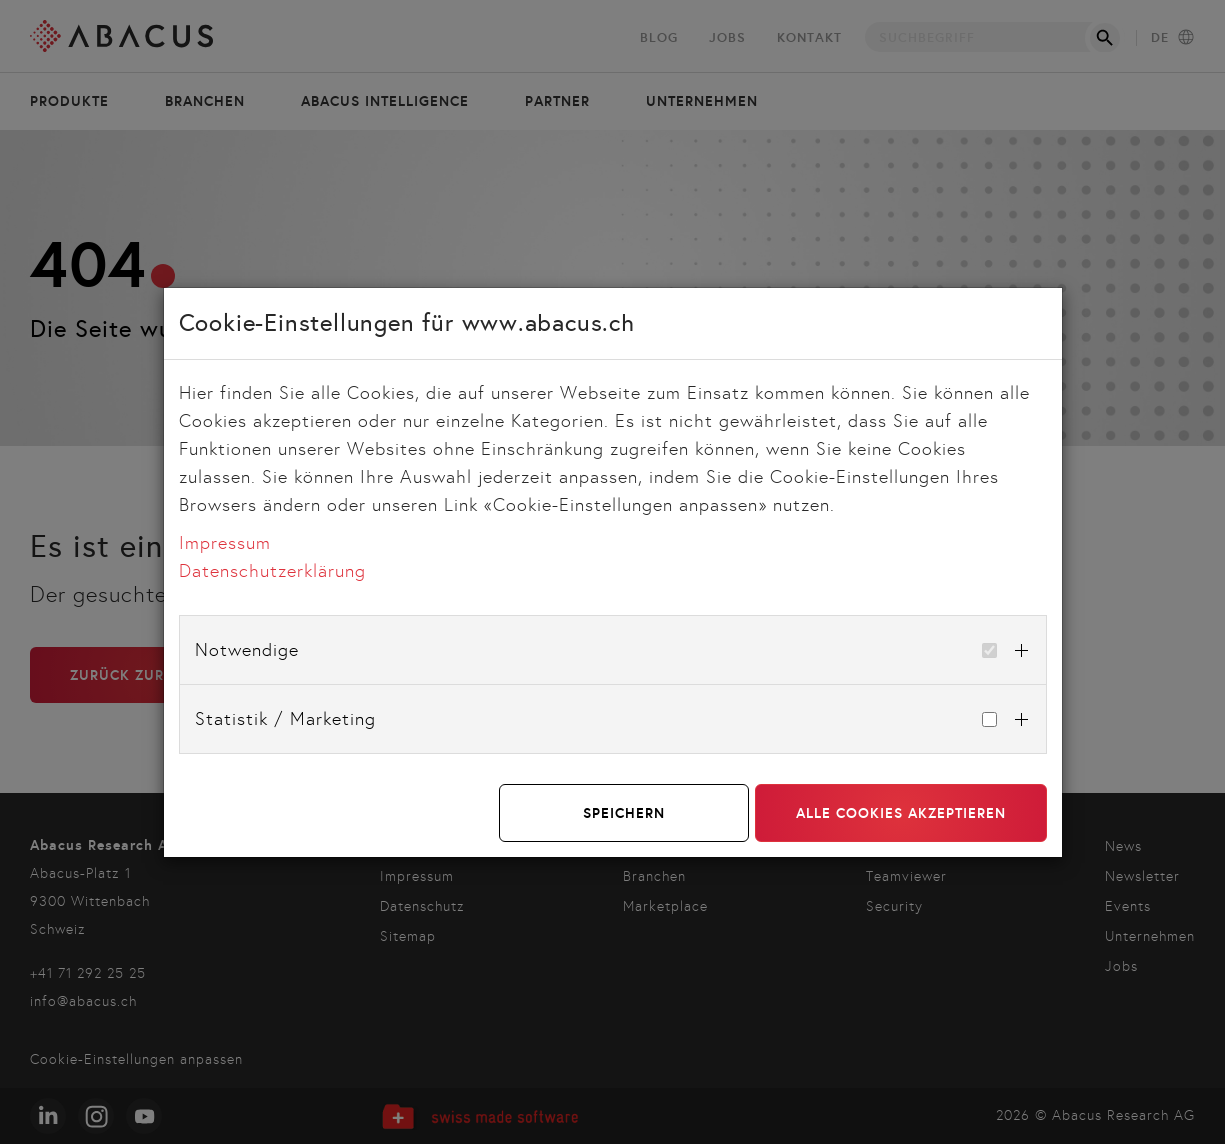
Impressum (225, 543)
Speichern (624, 813)
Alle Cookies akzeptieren (901, 813)
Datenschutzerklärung (272, 571)
